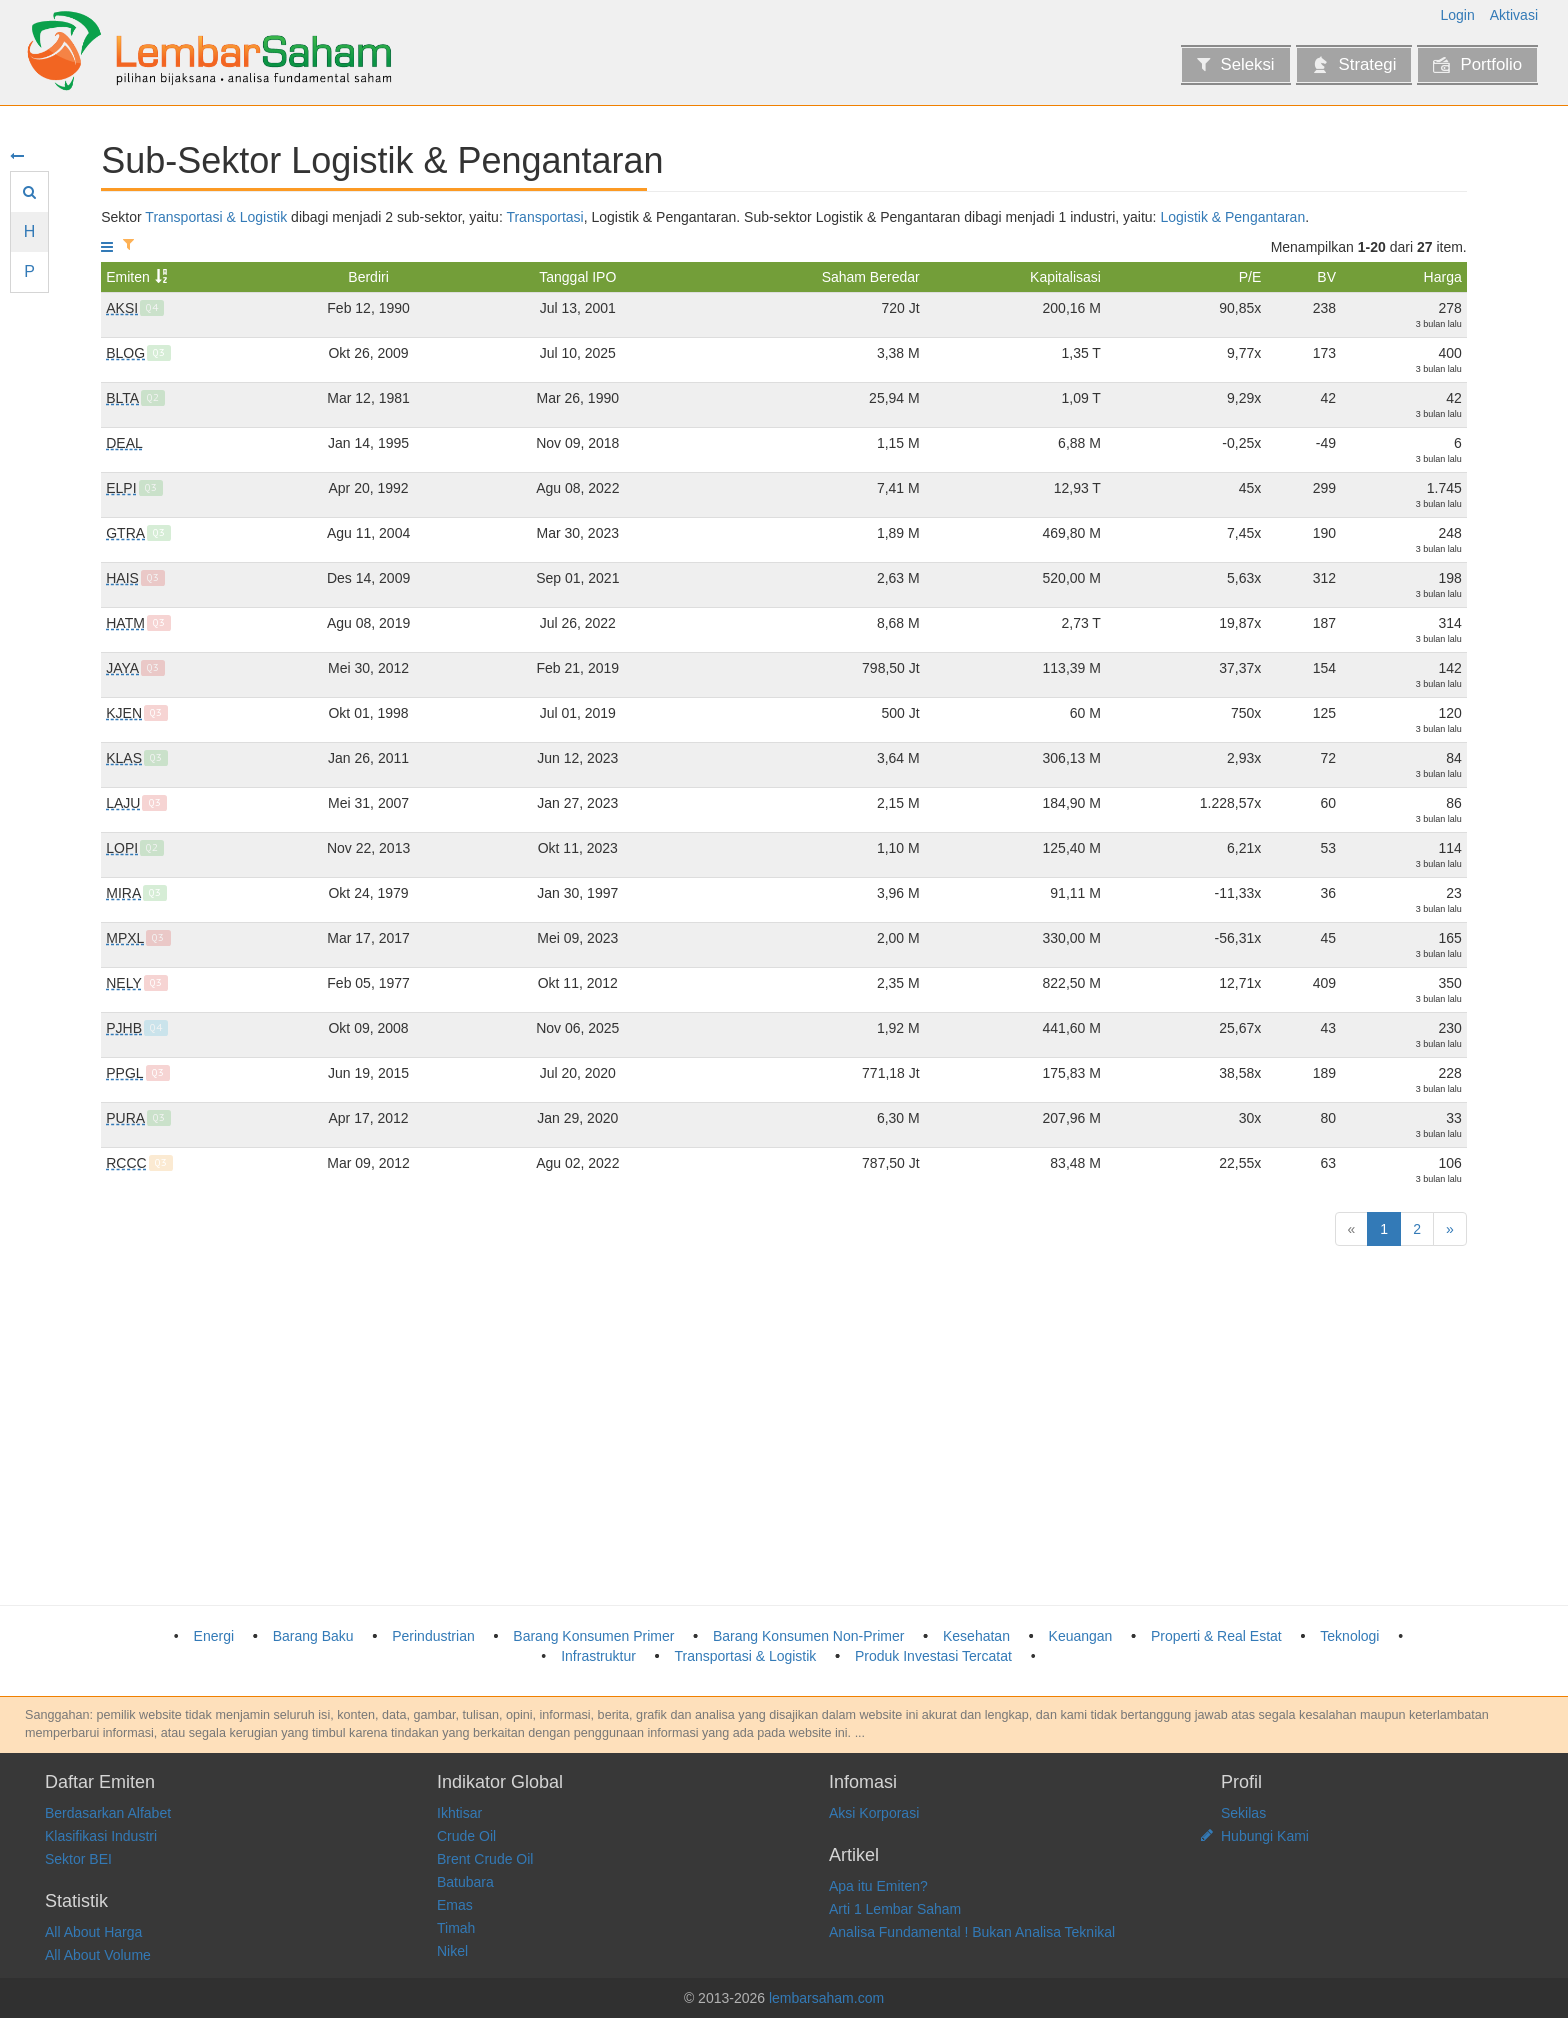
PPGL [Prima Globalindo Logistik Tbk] (124, 1073)
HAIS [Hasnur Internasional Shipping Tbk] (122, 578)
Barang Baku (313, 1636)
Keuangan (1081, 1636)
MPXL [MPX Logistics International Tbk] (125, 938)
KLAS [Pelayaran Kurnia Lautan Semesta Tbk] (124, 758)
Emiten (128, 277)
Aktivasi (1514, 15)
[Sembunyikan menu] (17, 156)
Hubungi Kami (1265, 1836)
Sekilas (1243, 1813)
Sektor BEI (78, 1859)
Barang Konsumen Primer (593, 1636)
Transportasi (544, 217)
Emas (455, 1905)
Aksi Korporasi (874, 1813)
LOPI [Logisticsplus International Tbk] (122, 848)
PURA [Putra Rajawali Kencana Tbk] (125, 1118)
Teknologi (1349, 1636)
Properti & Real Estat (1216, 1636)
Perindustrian (433, 1636)
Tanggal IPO (577, 277)
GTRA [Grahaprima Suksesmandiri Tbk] (125, 533)
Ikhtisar (459, 1813)
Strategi (1354, 64)
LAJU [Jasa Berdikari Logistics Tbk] (123, 803)
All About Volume (98, 1955)
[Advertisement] (701, 1426)
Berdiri (368, 277)
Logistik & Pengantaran (1232, 217)
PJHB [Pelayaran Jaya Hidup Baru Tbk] (124, 1028)
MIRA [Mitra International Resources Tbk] (123, 893)
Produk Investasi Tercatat (933, 1656)
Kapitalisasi (1065, 277)
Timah (456, 1928)
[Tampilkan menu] (107, 247)
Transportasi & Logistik (216, 217)
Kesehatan (976, 1636)
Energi (214, 1636)
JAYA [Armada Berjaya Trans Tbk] (122, 668)
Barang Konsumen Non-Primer (808, 1636)
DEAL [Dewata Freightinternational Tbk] (124, 443)
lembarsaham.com (826, 1998)
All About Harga (93, 1932)
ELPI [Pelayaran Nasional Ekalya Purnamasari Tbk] (121, 488)
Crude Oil (466, 1836)
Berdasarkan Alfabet (108, 1813)
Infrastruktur (598, 1656)
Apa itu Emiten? (878, 1886)
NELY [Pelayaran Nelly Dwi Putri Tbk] (124, 983)
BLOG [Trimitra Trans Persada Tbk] (125, 353)
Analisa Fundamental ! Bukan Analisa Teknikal (972, 1932)
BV (1326, 277)
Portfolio (1477, 64)
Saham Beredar (871, 277)
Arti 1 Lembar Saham (895, 1909)
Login (1458, 15)
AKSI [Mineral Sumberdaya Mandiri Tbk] (122, 308)
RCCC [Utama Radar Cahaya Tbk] (126, 1163)
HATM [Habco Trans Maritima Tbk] (125, 623)
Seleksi (1235, 64)
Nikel (452, 1951)
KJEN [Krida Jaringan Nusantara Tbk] (124, 713)
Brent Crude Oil (485, 1859)
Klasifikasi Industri (101, 1836)
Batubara (465, 1882)
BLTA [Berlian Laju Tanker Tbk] (122, 398)
